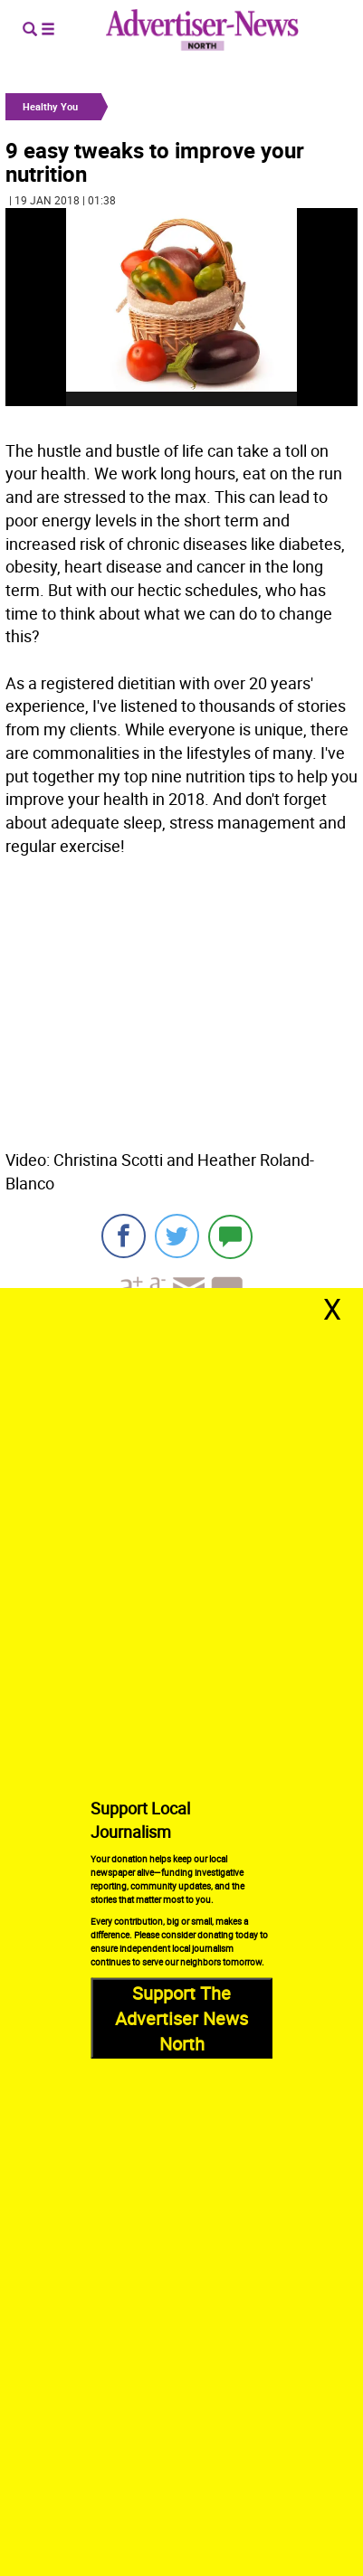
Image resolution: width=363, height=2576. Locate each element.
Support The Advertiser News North (181, 2018)
